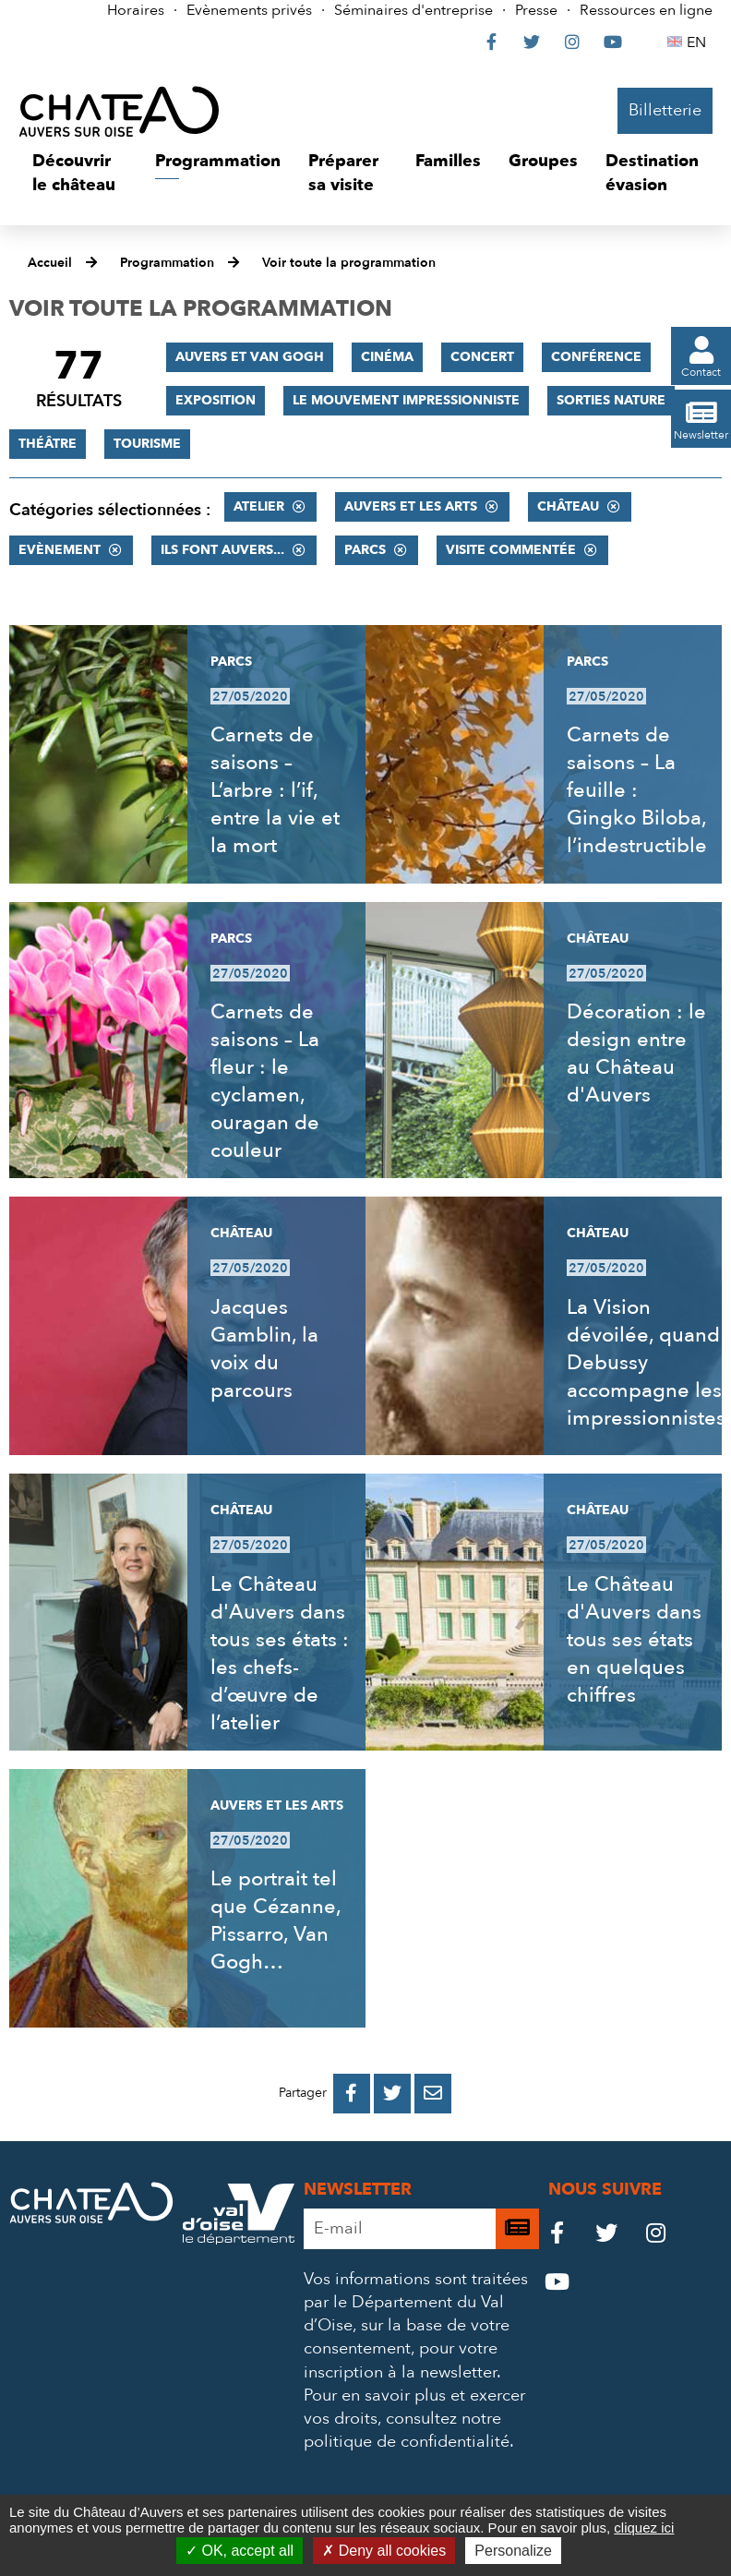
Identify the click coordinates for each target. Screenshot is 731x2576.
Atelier (259, 506)
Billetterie (665, 110)
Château (568, 506)
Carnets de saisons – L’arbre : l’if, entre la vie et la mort (275, 790)
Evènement (59, 550)
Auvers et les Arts (410, 506)
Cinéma (387, 357)
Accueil (50, 262)
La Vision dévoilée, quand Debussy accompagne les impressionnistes (646, 1363)
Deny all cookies (384, 2550)
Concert (482, 357)
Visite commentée (511, 550)
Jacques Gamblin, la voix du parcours (264, 1349)
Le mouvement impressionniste (406, 400)
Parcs (365, 550)
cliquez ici (644, 2527)
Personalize (513, 2550)
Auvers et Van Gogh (249, 357)
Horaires (135, 10)
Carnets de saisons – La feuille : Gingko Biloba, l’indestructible (637, 790)
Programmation (167, 262)
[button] (79, 173)
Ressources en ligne (646, 10)
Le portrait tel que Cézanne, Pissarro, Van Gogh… (275, 1920)
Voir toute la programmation (349, 262)
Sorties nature (611, 400)
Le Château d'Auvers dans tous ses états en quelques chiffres (634, 1640)
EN (699, 42)
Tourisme (147, 443)
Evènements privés (249, 10)
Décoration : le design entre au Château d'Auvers (636, 1053)
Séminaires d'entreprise (413, 10)
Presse (536, 10)
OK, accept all (240, 2550)
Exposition (215, 400)
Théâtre (47, 443)
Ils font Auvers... (222, 550)
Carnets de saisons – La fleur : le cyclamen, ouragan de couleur (264, 1081)
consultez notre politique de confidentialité (406, 2430)
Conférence (596, 357)
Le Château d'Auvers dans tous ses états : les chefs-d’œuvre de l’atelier (279, 1654)
